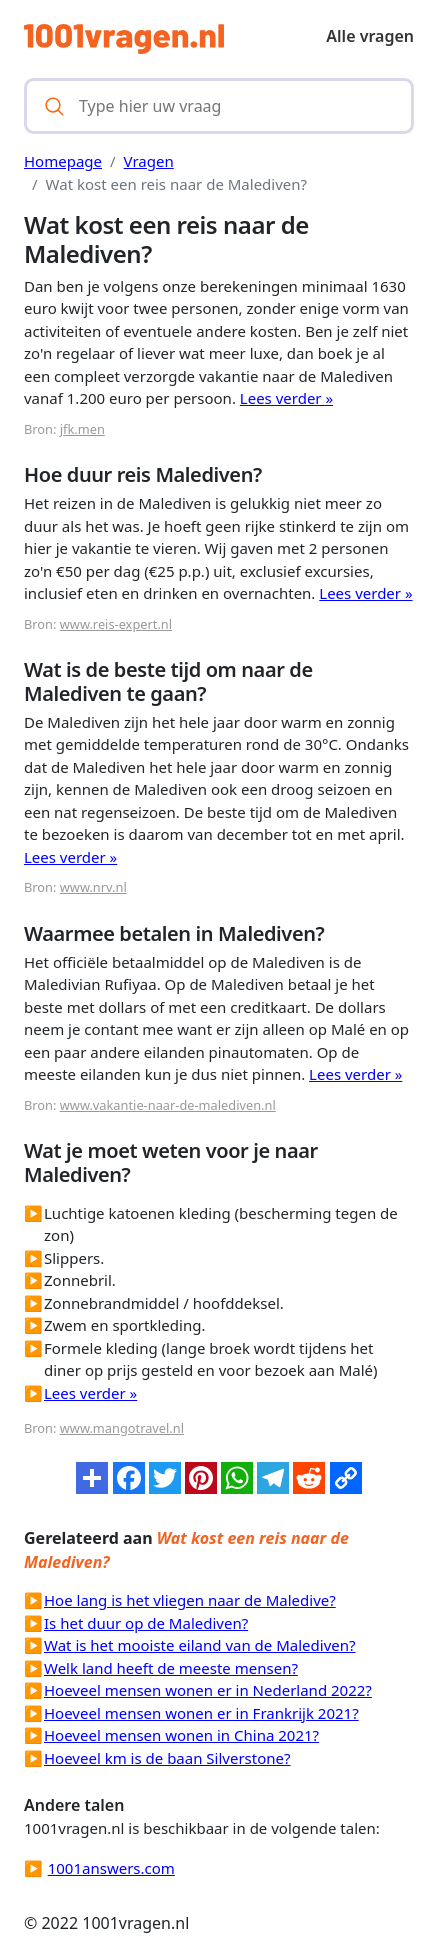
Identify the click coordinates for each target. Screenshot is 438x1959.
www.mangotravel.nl (122, 1428)
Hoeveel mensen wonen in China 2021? (181, 1735)
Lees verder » (286, 398)
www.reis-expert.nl (116, 624)
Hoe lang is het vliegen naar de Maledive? (190, 1600)
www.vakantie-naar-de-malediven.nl (168, 1105)
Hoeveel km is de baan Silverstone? (167, 1758)
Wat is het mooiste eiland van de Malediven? (200, 1645)
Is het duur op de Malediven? (146, 1623)
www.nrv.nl (93, 887)
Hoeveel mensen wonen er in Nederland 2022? (208, 1690)
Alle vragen (370, 36)
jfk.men (82, 429)
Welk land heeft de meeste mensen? (171, 1668)
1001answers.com (111, 1868)
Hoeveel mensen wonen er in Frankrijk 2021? (201, 1713)
